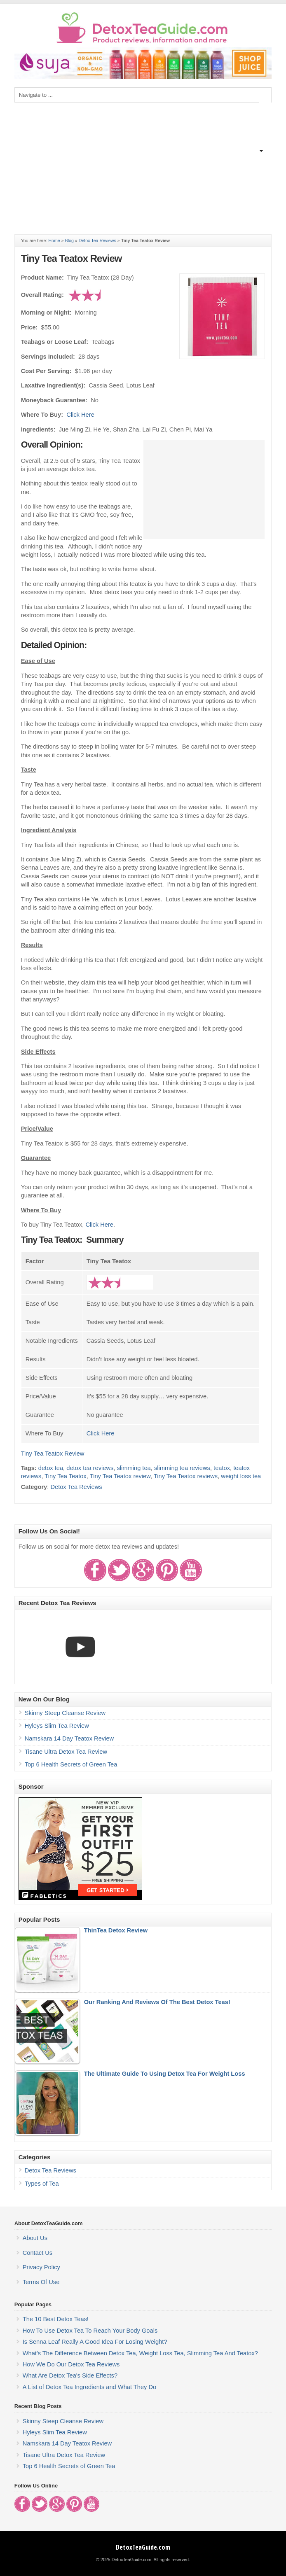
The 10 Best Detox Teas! (56, 2319)
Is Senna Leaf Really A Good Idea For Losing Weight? (95, 2341)
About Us (35, 2238)
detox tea (50, 1468)
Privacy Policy (41, 2267)
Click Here (80, 414)
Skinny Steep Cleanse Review (65, 1713)
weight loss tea (241, 1476)
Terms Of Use (41, 2282)
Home (54, 240)
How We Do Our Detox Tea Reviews (71, 2364)
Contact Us (38, 2252)
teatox (221, 1468)
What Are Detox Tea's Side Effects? (70, 2375)
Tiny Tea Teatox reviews (186, 1476)
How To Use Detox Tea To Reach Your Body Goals (90, 2330)
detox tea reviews (89, 1468)
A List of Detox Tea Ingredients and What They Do (90, 2387)
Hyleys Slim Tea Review (57, 1725)
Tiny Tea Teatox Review (71, 258)
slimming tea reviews (182, 1468)
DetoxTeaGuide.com (143, 2547)
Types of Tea (42, 2183)
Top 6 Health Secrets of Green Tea (71, 1764)
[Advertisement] (143, 164)
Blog (69, 240)
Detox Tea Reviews (97, 240)
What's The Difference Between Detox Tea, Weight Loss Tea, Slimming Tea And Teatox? (140, 2353)
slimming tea (133, 1468)
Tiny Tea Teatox (66, 1476)
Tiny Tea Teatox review (120, 1476)
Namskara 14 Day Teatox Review (69, 1738)
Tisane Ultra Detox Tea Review (66, 1751)
